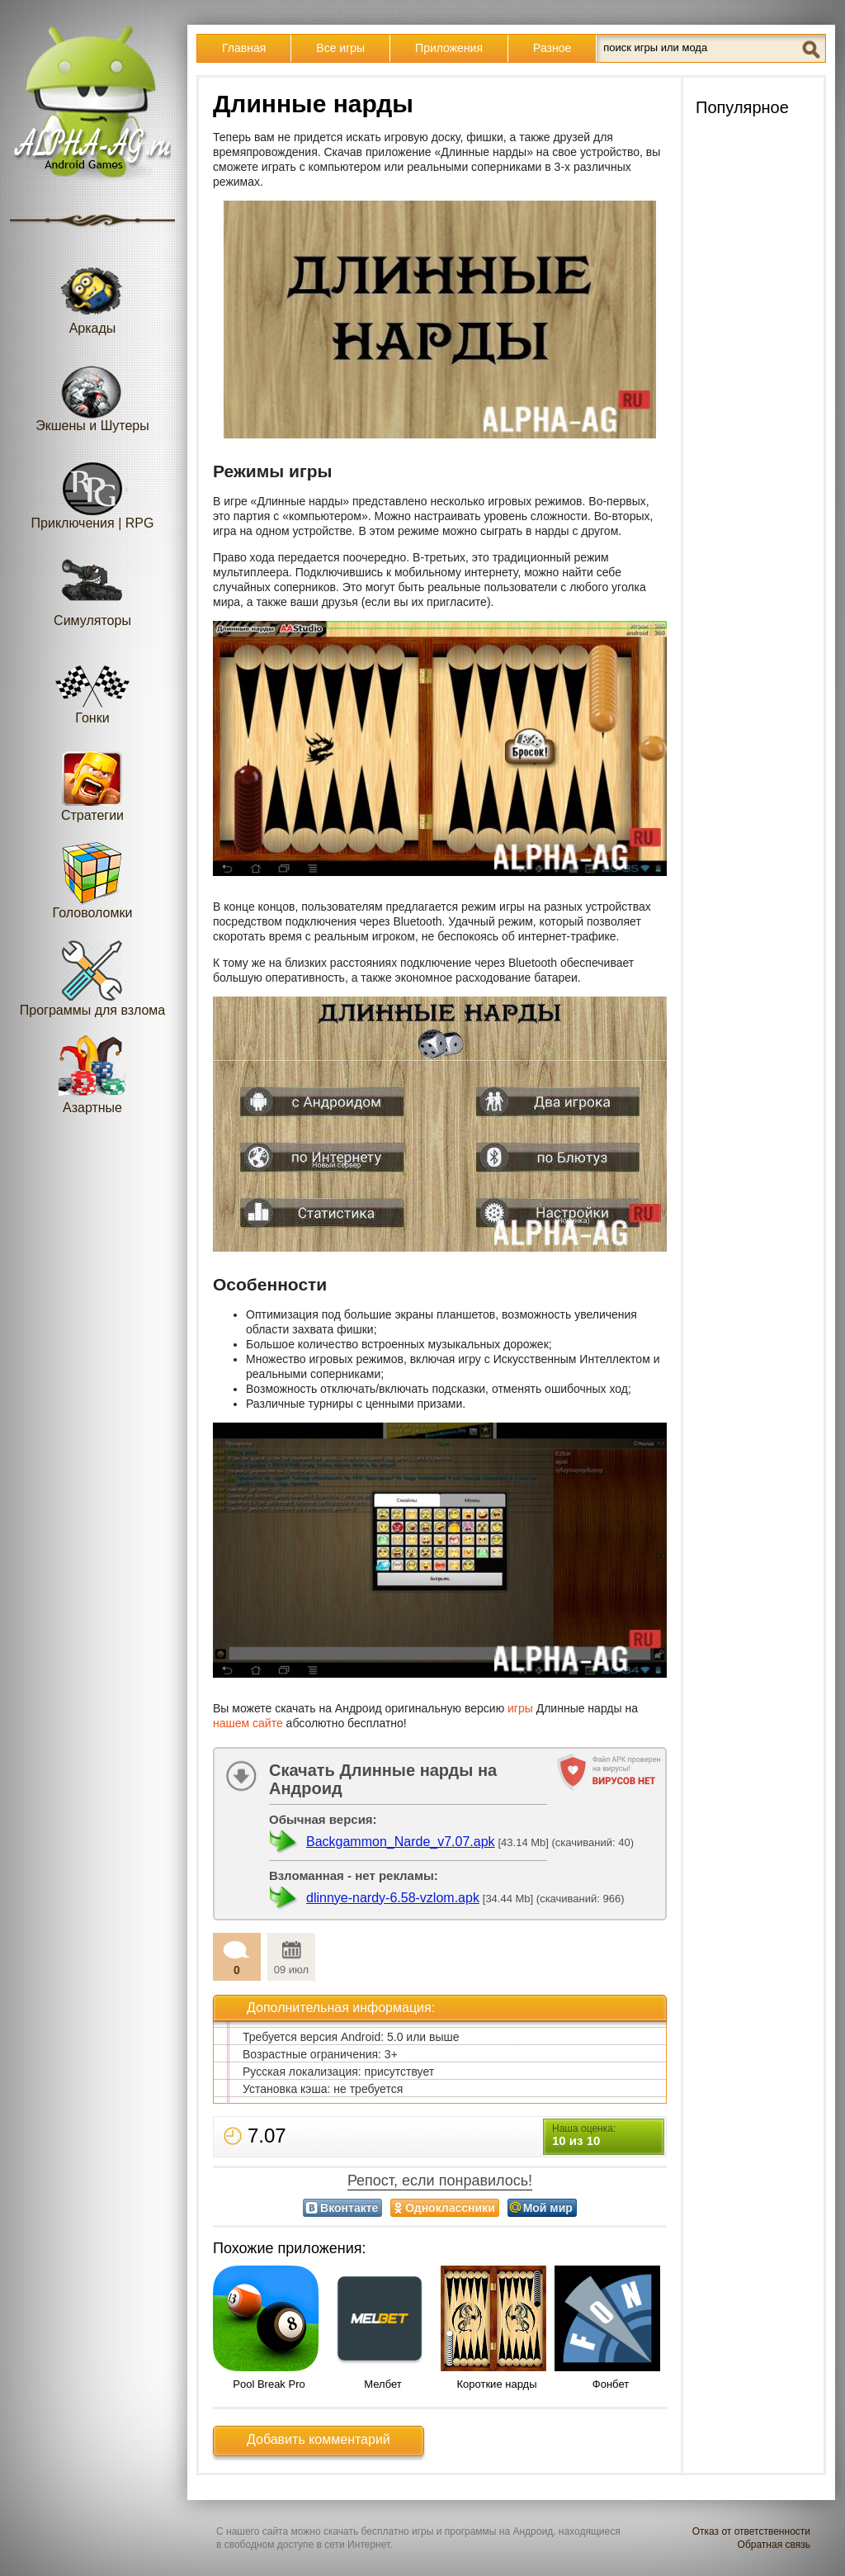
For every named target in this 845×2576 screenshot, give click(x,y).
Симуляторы (92, 587)
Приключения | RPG (92, 490)
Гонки (92, 685)
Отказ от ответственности (751, 2531)
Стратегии (92, 782)
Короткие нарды (497, 2384)
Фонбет (610, 2384)
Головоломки (93, 880)
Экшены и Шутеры (92, 393)
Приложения (449, 47)
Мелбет (382, 2384)
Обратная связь (774, 2544)
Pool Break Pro (268, 2384)
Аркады (92, 295)
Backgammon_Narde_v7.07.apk (400, 1842)
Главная (244, 47)
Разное (552, 47)
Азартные (92, 1075)
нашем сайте (248, 1723)
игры (520, 1708)
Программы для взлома (92, 977)
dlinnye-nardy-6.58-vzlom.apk (392, 1898)
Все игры (340, 47)
